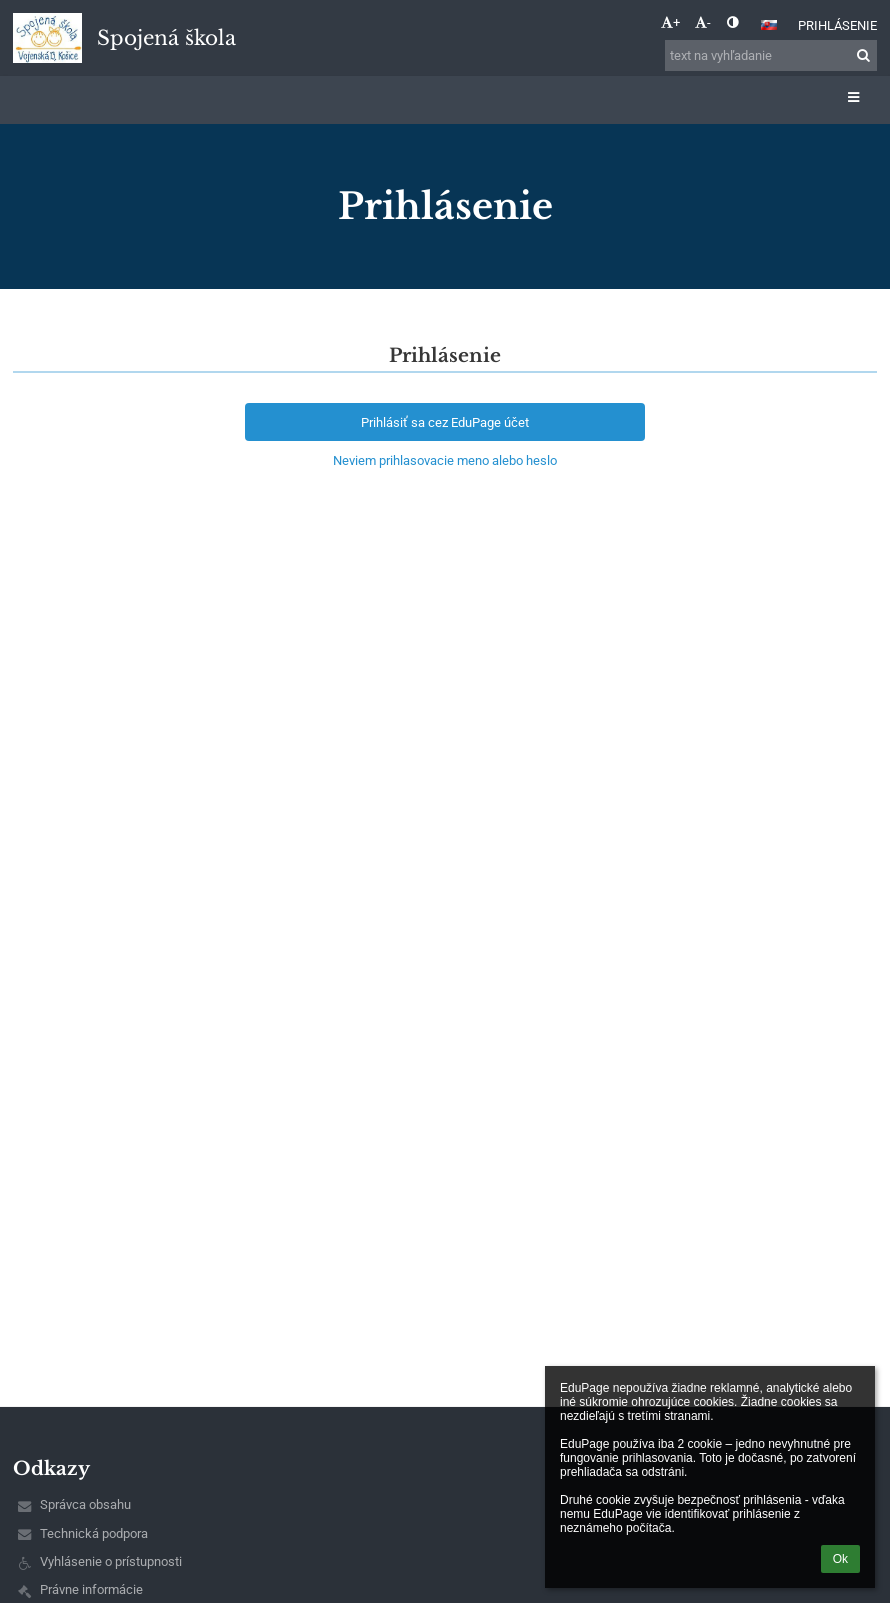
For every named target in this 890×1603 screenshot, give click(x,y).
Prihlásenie (837, 25)
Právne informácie (91, 1589)
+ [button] (670, 22)
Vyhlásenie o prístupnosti (111, 1561)
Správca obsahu (85, 1504)
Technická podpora (94, 1533)
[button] (769, 25)
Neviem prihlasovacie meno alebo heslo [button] (445, 460)
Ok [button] (840, 1559)
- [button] (703, 22)
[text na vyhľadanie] (771, 55)
